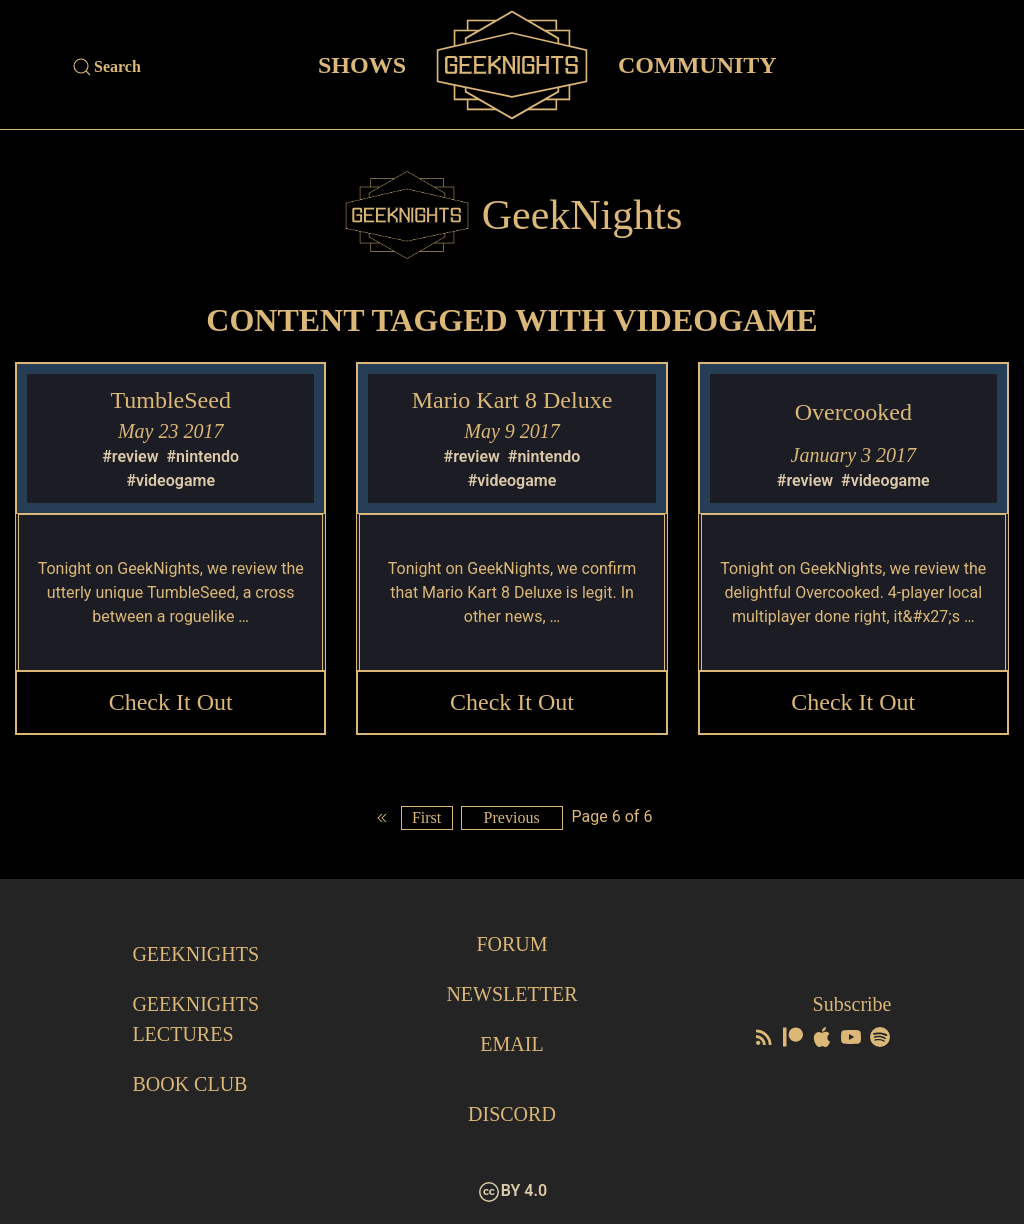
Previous (512, 817)
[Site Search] (184, 67)
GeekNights (195, 954)
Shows (362, 64)
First (426, 817)
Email (511, 1044)
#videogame (170, 480)
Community (697, 64)
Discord (512, 1114)
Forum (511, 944)
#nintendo (203, 456)
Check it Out (171, 702)
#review (130, 456)
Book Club (189, 1084)
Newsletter (511, 994)
